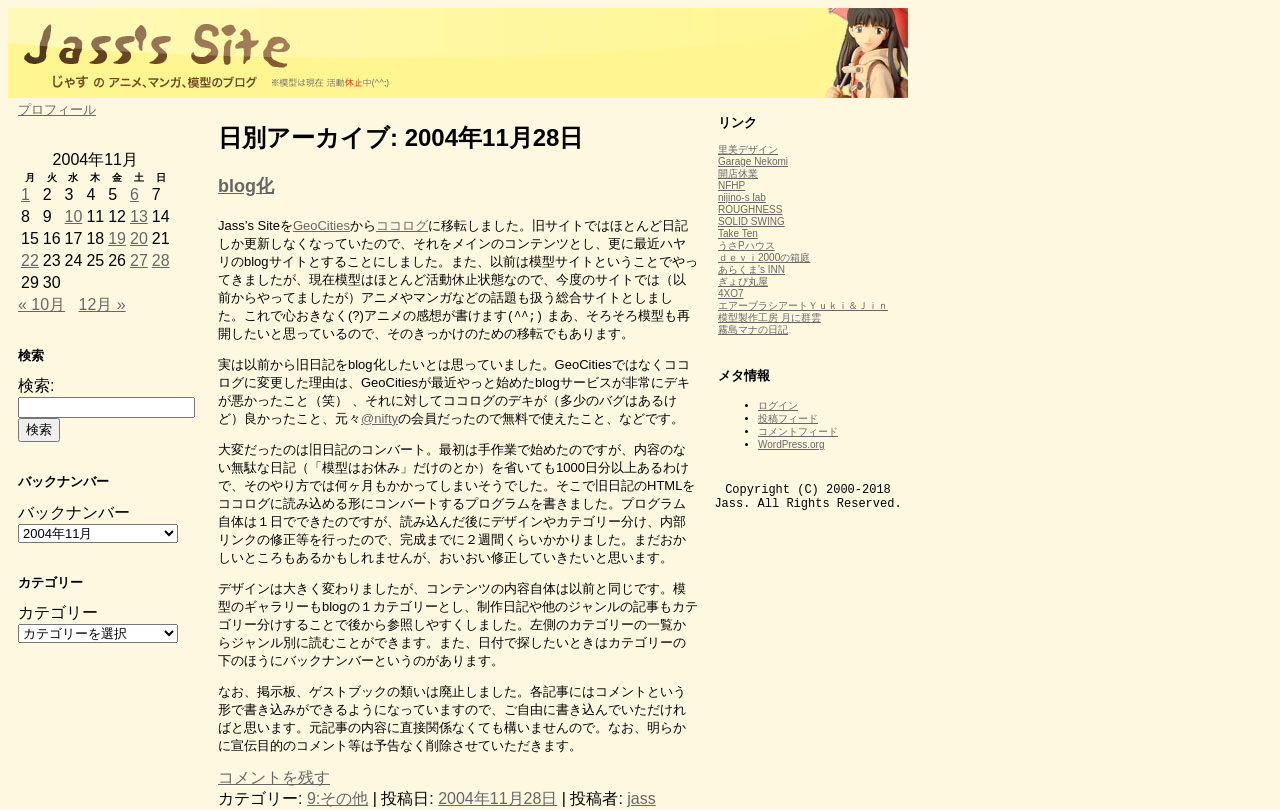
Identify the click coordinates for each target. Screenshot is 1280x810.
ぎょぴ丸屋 (743, 281)
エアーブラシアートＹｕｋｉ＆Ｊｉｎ (803, 305)
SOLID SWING (751, 221)
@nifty (379, 418)
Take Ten (738, 233)
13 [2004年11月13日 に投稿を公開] (139, 216)
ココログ (402, 225)
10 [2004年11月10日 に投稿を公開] (74, 216)
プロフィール (57, 109)
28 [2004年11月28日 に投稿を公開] (161, 260)
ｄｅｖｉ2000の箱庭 (764, 257)
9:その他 (337, 798)
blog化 (246, 186)
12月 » (102, 304)
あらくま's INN (751, 269)
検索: (36, 385)
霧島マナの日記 (753, 329)
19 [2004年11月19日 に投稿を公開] (117, 238)
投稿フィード (788, 418)
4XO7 (731, 293)
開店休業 (738, 173)
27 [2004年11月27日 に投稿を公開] (139, 260)
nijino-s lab (742, 197)
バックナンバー (74, 512)
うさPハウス (746, 245)
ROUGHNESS (750, 209)
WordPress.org (791, 444)
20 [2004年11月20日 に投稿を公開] (139, 238)
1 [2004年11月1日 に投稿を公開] (25, 194)
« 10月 (41, 304)
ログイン (778, 405)
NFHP (731, 185)
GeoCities (321, 225)
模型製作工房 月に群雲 (769, 317)
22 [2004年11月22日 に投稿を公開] (30, 260)
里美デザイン (748, 149)
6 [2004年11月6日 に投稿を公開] (134, 194)
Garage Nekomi (753, 161)
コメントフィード (798, 431)
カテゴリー (58, 612)
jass (641, 798)
